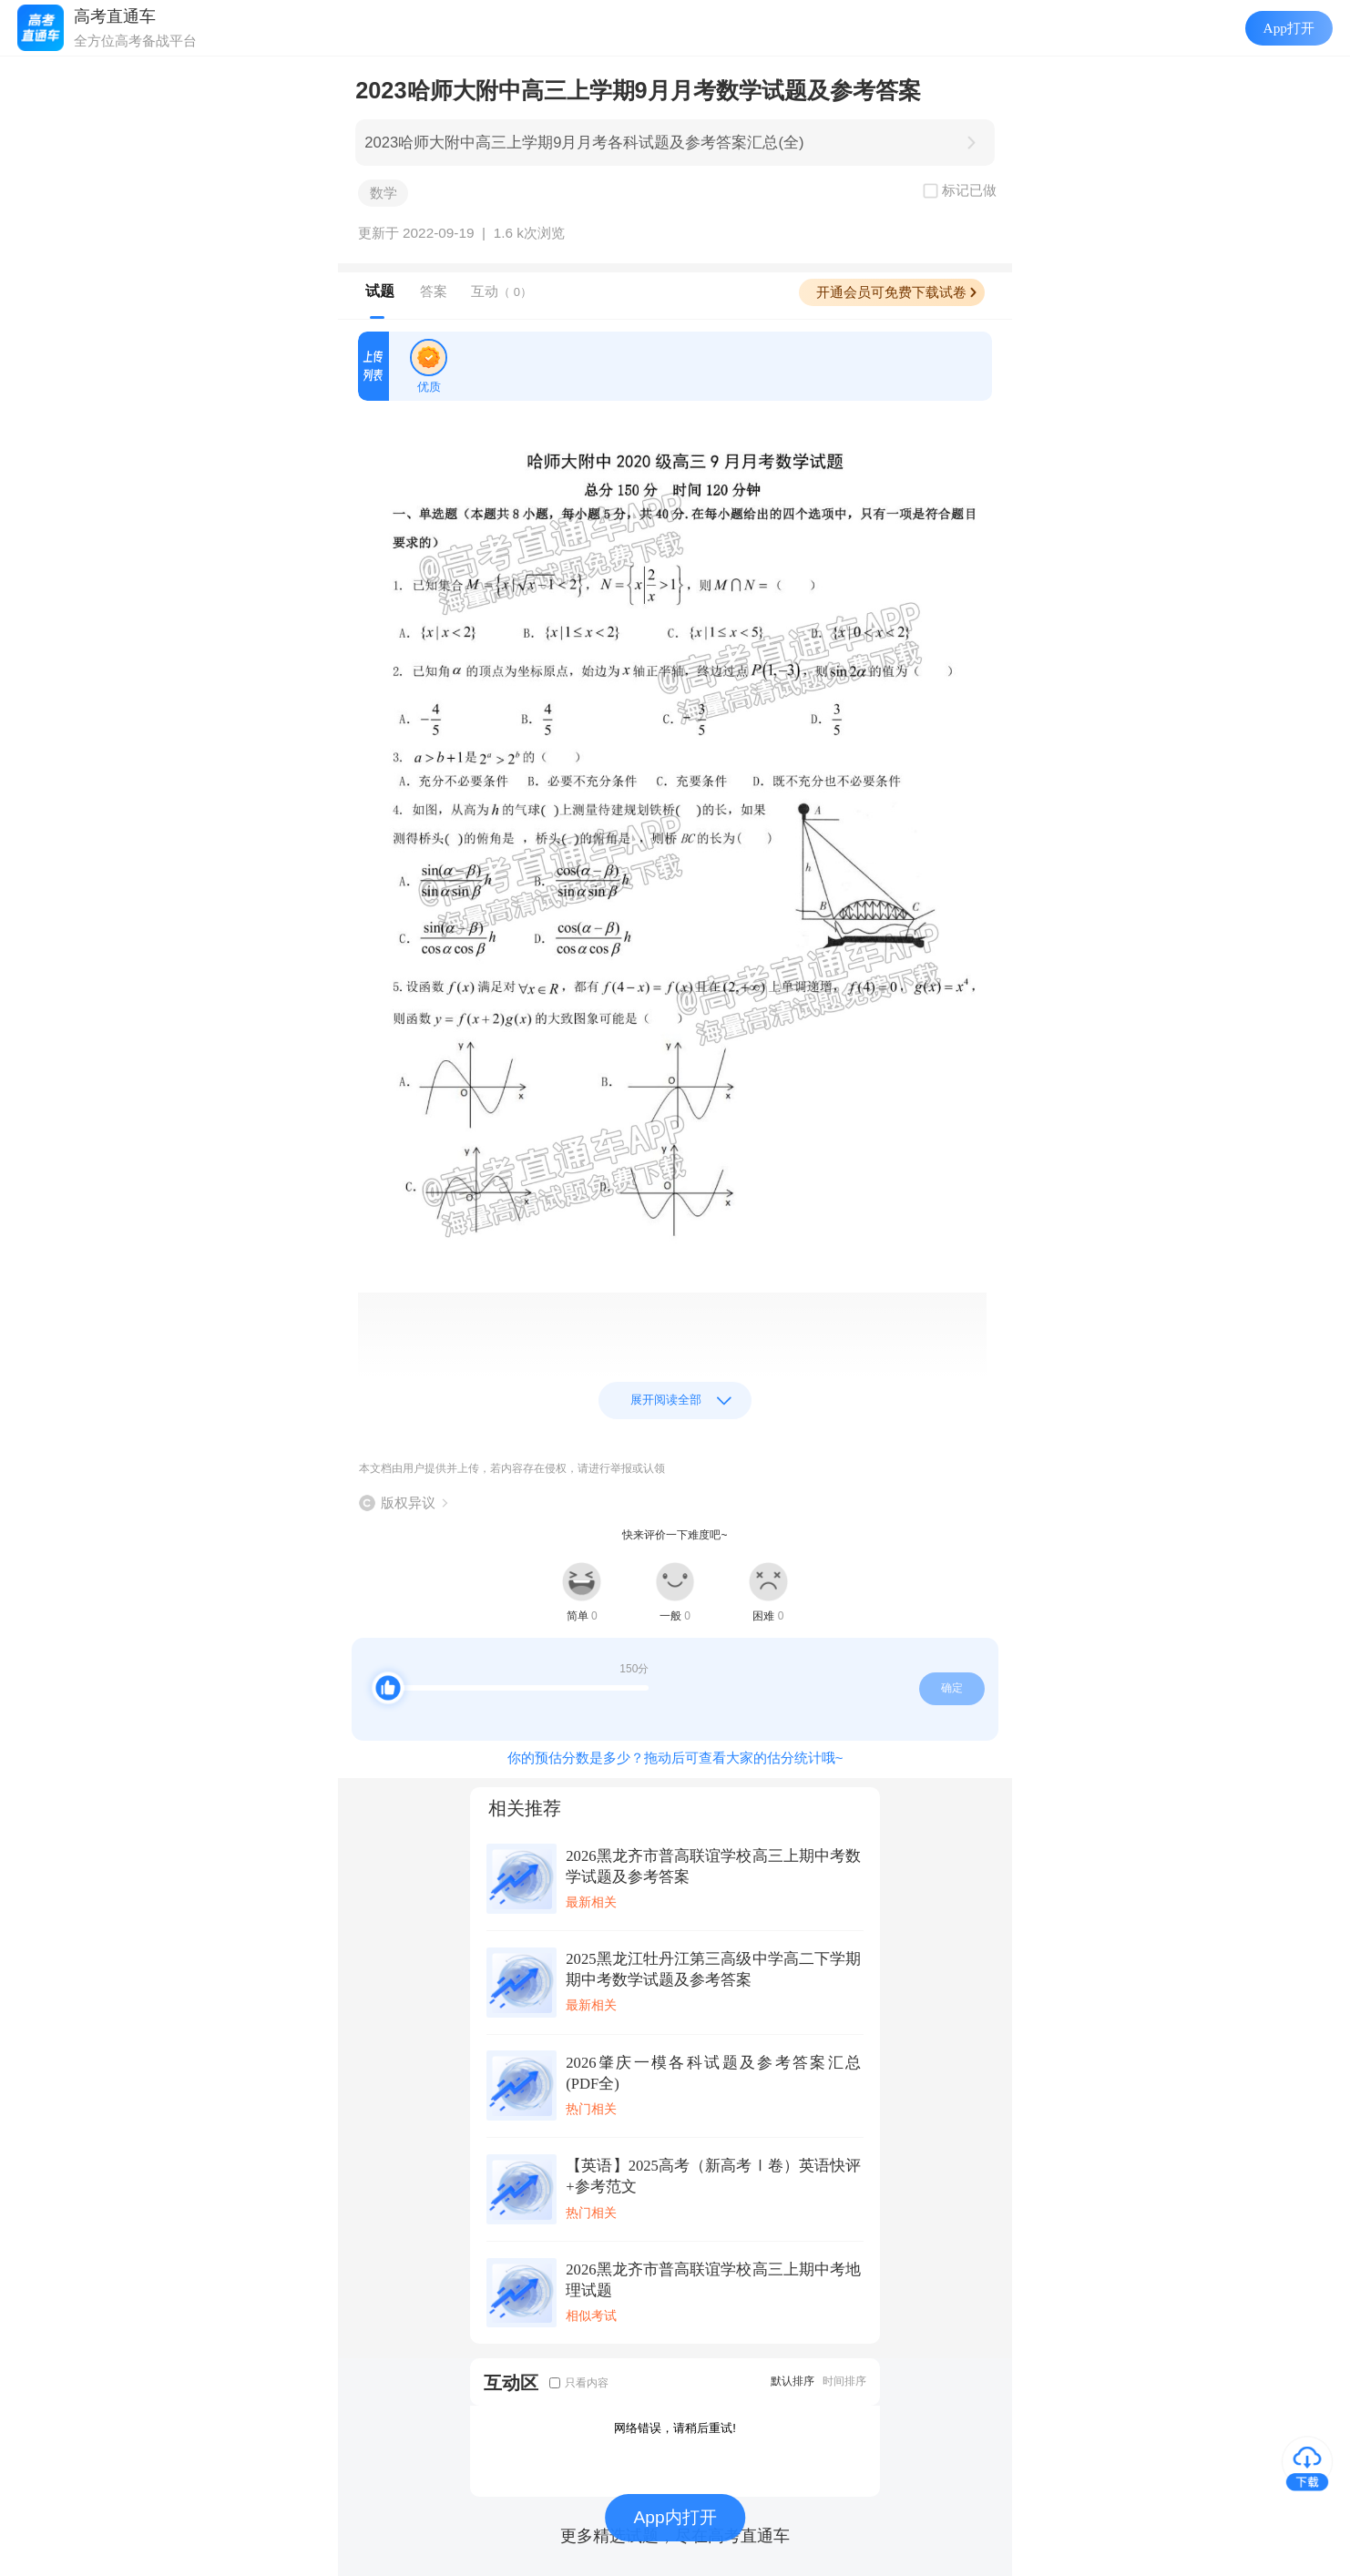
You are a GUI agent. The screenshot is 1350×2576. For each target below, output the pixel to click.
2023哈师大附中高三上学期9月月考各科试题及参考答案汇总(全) (583, 142)
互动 (501, 291)
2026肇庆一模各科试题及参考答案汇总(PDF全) (713, 2073)
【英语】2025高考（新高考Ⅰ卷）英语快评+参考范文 (713, 2176)
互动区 (511, 2382)
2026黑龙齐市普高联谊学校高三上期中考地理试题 (713, 2280)
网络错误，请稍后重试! (675, 2428)
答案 (433, 291)
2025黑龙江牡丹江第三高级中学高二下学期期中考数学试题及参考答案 (713, 1969)
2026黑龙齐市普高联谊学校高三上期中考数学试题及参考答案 (713, 1866)
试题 (379, 291)
